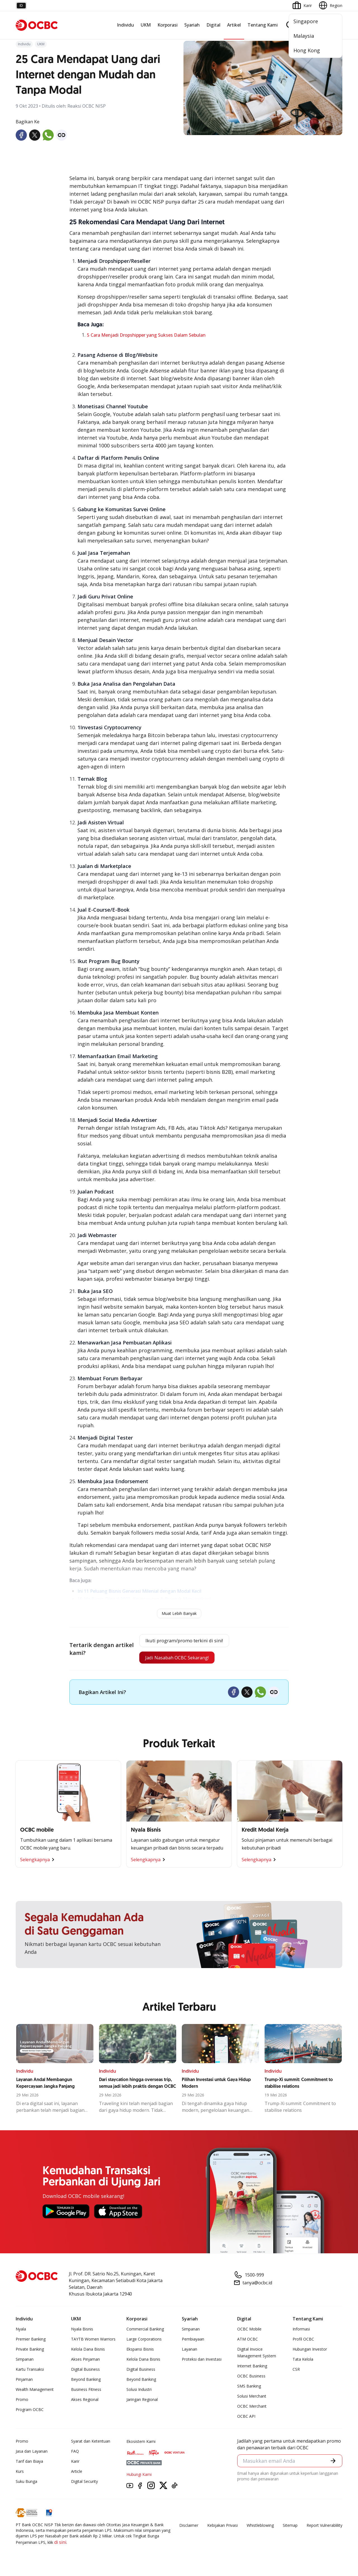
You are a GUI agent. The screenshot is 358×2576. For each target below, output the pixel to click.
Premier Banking (31, 2341)
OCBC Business (251, 2378)
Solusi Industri (139, 2392)
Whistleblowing (260, 2527)
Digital (213, 25)
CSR (296, 2371)
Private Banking (30, 2351)
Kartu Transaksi (30, 2371)
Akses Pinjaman (85, 2361)
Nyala (21, 2331)
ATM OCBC (247, 2341)
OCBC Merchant (252, 2408)
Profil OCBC (303, 2341)
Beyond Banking (86, 2381)
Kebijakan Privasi (222, 2527)
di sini (60, 2545)
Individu (125, 25)
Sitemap (290, 2527)
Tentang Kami (263, 25)
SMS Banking (249, 2388)
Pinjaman (24, 2381)
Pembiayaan (193, 2341)
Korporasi (167, 25)
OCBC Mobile (249, 2331)
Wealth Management (35, 2392)
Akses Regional (84, 2402)
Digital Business (85, 2371)
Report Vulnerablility (324, 2527)
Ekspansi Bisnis (140, 2351)
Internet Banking (252, 2368)
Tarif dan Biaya (29, 2463)
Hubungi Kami (139, 2477)
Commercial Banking (145, 2331)
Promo (22, 2402)
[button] (332, 2463)
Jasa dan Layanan (32, 2453)
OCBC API (246, 2418)
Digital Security (84, 2484)
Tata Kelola (303, 2361)
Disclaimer (188, 2527)
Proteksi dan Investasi (202, 2361)
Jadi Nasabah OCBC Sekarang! (176, 1659)
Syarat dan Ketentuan (90, 2443)
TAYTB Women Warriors (93, 2341)
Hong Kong (306, 50)
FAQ (75, 2453)
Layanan (189, 2351)
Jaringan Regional (142, 2402)
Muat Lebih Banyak (179, 1613)
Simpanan (25, 2361)
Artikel (234, 25)
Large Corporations (144, 2341)
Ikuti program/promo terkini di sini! (184, 1641)
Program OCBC (30, 2412)
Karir (75, 2463)
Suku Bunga (26, 2484)
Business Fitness (86, 2392)
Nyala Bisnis (82, 2331)
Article (76, 2473)
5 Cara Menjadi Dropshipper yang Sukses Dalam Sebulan (146, 335)
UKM (146, 25)
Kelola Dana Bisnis (88, 2351)
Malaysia (303, 35)
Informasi (301, 2331)
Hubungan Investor (310, 2351)
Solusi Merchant (251, 2398)
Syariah (192, 25)
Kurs (20, 2473)
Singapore (305, 21)
